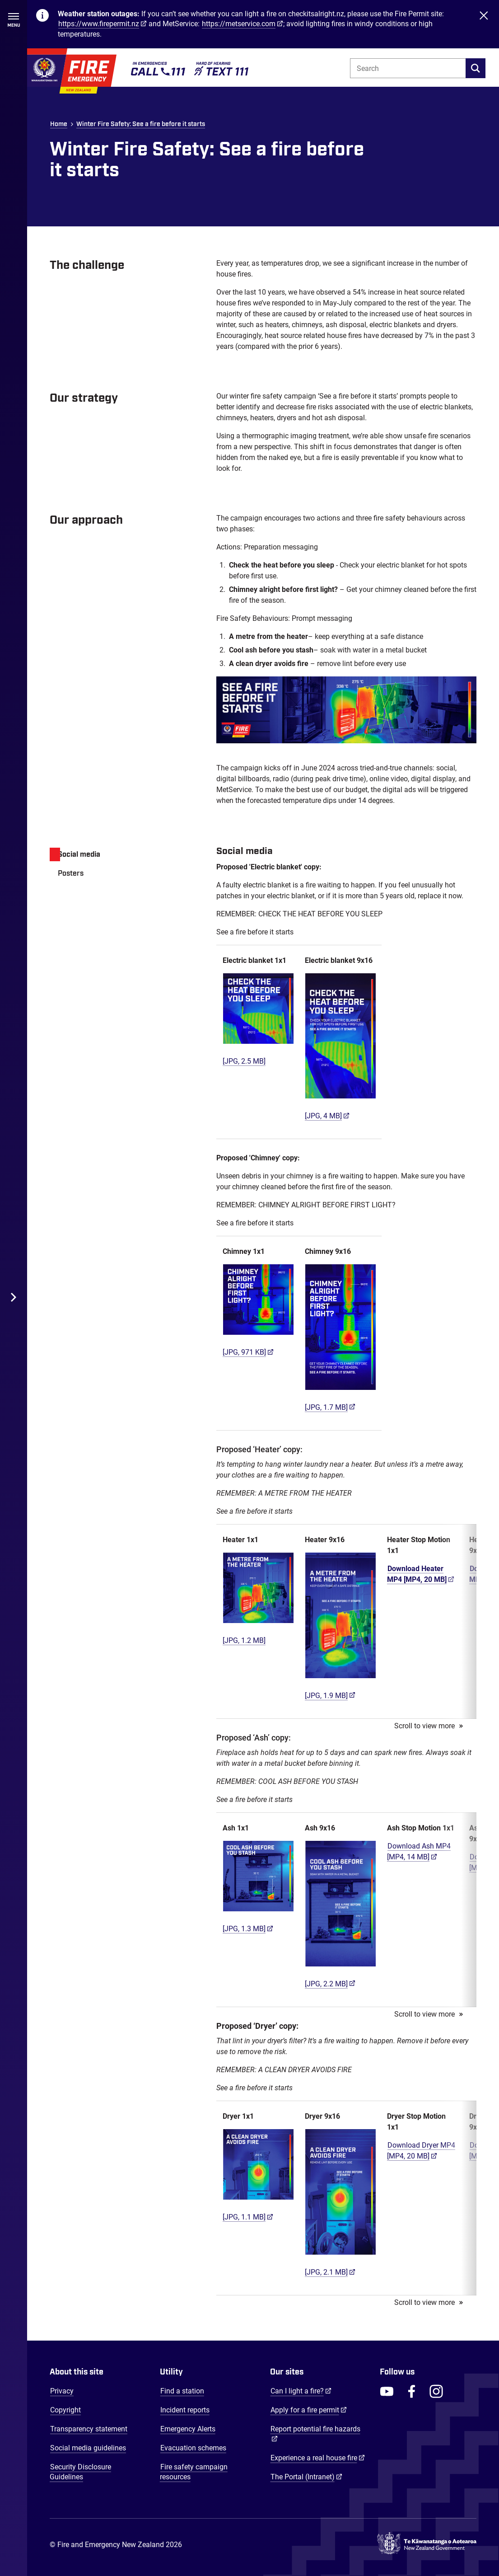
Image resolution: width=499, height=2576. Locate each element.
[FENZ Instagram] (436, 2391)
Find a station (182, 2391)
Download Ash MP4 (419, 1851)
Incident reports (185, 2410)
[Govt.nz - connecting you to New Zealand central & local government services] (426, 2545)
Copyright (65, 2410)
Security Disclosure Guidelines (80, 2472)
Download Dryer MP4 (421, 2150)
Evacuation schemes (193, 2448)
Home (58, 124)
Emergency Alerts (187, 2429)
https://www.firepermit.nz (98, 23)
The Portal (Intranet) (306, 2476)
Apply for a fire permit (308, 2409)
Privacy (62, 2391)
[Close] (483, 24)
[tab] (124, 854)
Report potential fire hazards (315, 2428)
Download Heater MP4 (420, 1574)
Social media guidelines (88, 2448)
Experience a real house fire (317, 2457)
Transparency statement (88, 2429)
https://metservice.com (238, 23)
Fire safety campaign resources (194, 2472)
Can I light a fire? (300, 2390)
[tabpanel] (346, 1570)
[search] (475, 68)
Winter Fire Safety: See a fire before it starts (140, 124)
